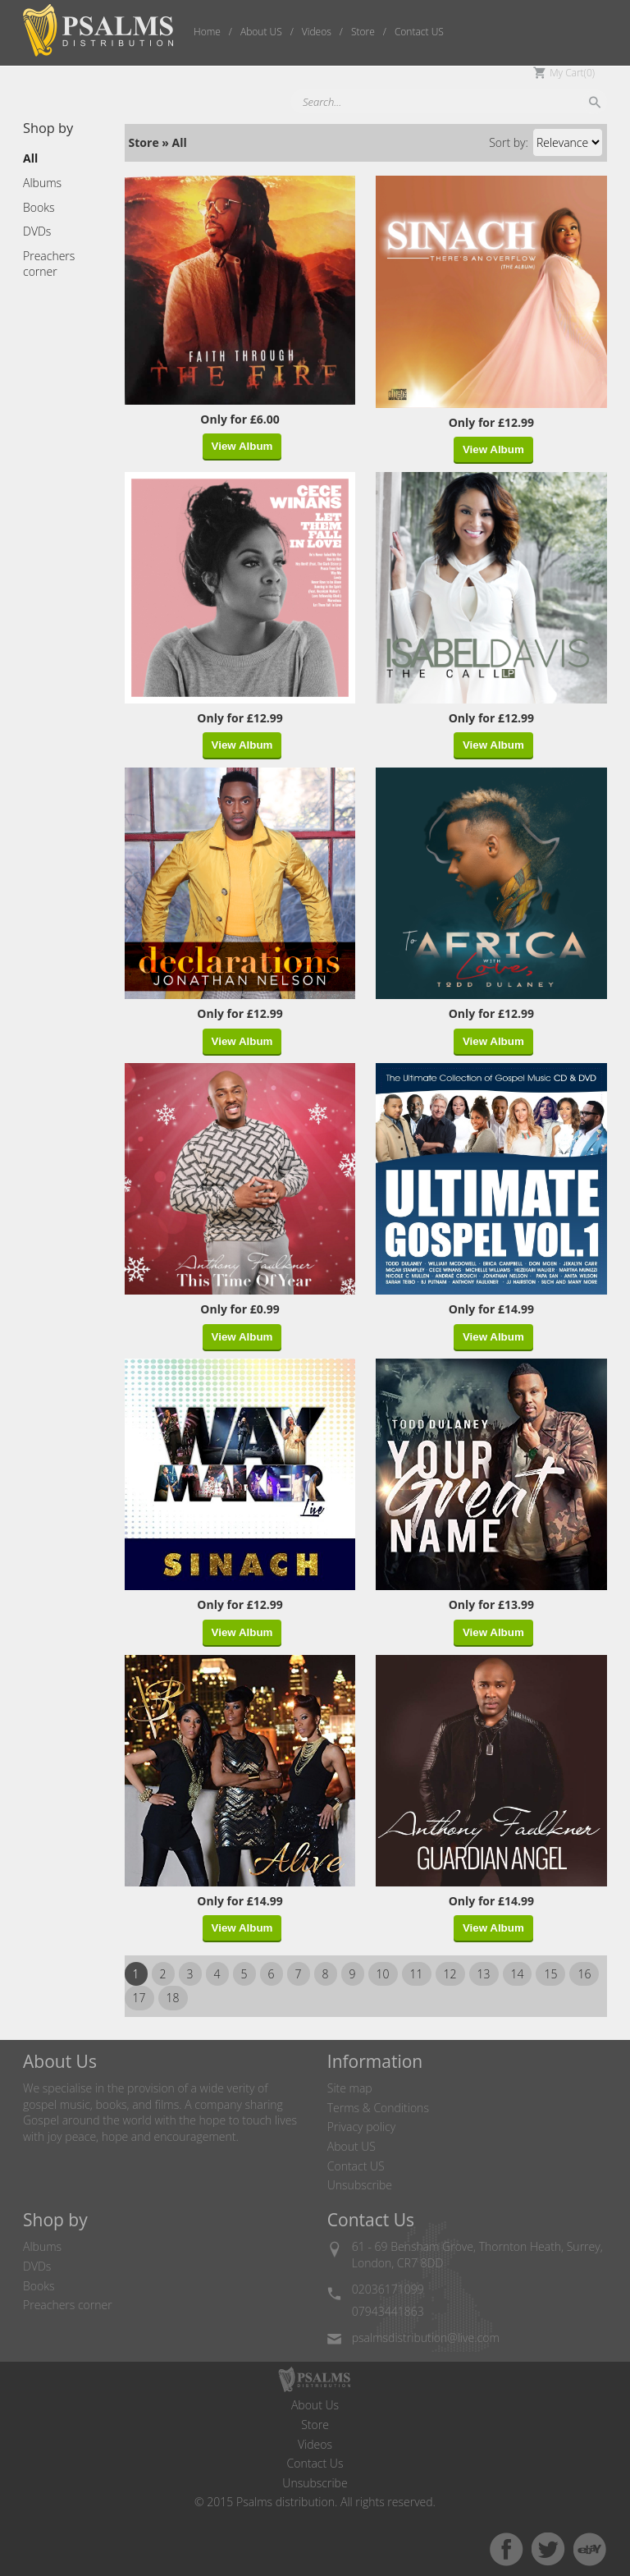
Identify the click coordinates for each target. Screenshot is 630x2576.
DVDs (37, 2266)
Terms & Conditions (378, 2107)
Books (39, 2286)
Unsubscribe (359, 2185)
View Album (242, 446)
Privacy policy (361, 2126)
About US (351, 2146)
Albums (42, 2246)
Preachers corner (67, 2304)
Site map (349, 2088)
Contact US (356, 2166)
